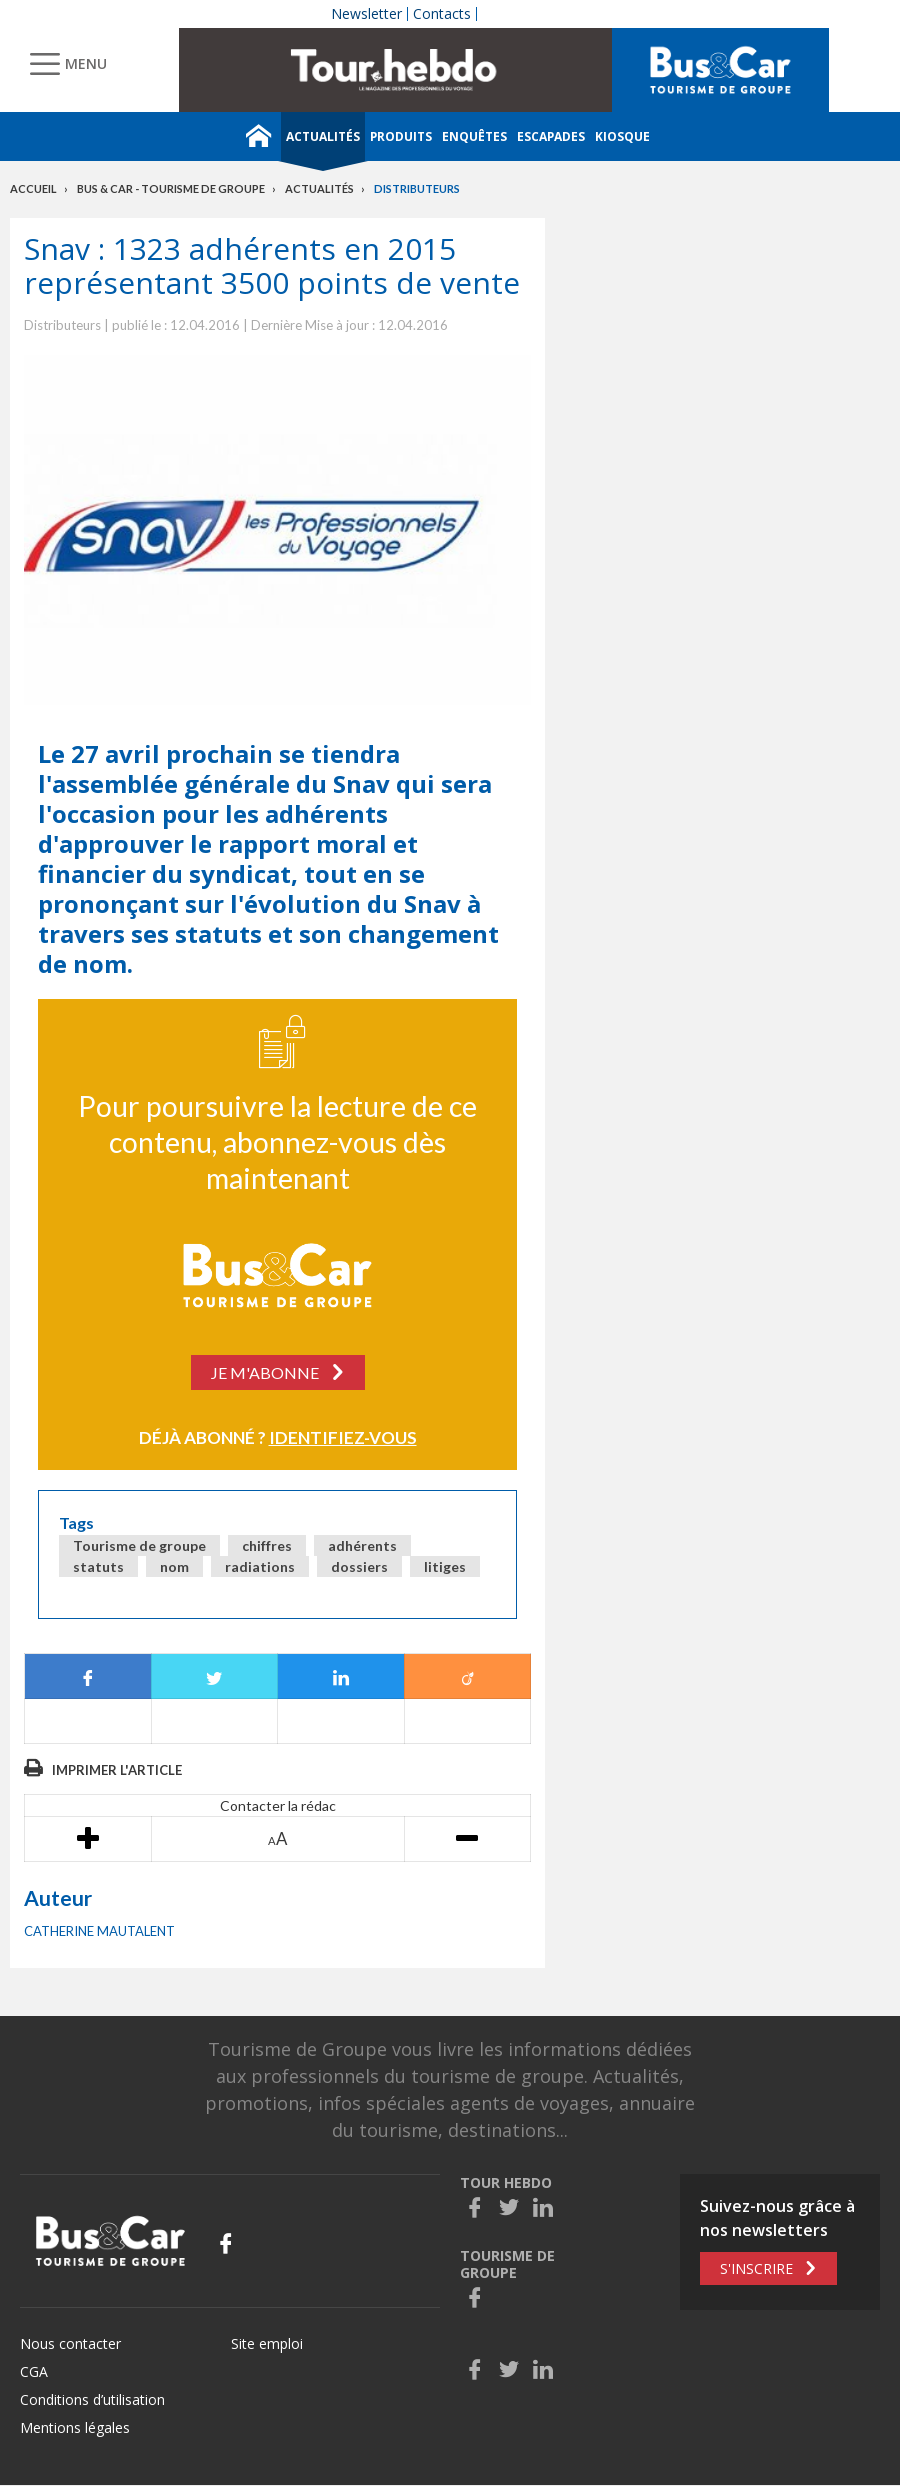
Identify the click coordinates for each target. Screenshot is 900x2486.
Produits (401, 136)
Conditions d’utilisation (92, 2399)
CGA (34, 2371)
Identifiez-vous (343, 1437)
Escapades (551, 136)
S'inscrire (756, 2268)
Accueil (33, 188)
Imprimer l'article (117, 1770)
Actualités (323, 136)
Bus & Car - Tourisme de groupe (171, 188)
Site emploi (267, 2343)
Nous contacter (70, 2343)
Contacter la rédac (278, 1805)
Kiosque (622, 136)
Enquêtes (474, 136)
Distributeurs (417, 188)
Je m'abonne (265, 1372)
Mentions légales (75, 2427)
